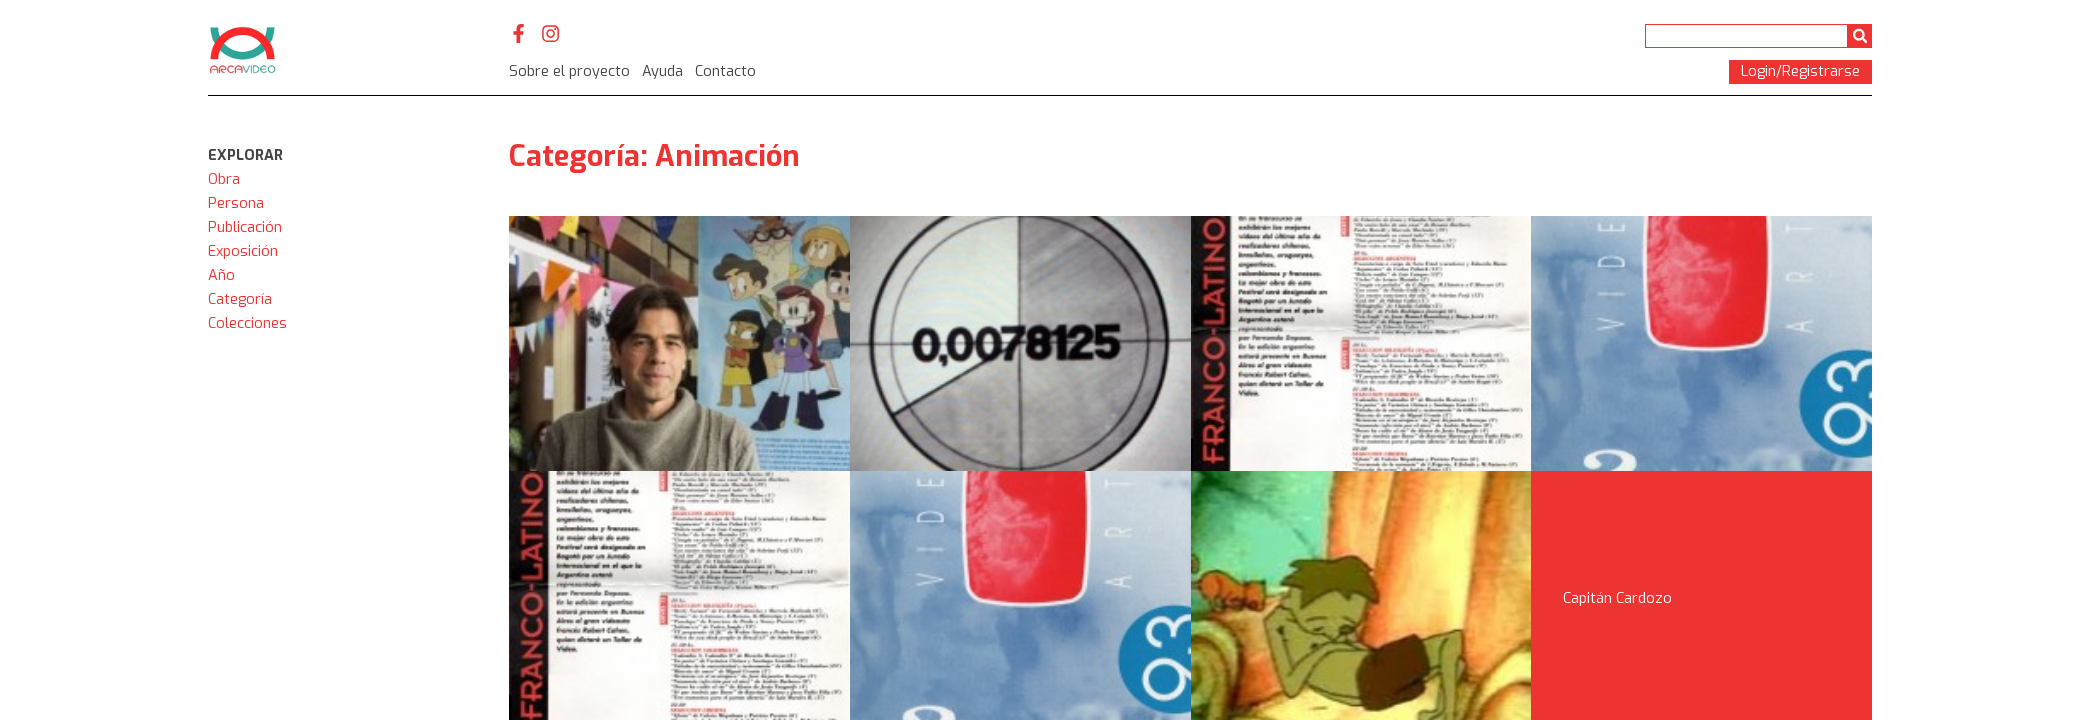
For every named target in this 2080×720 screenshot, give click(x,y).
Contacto (725, 71)
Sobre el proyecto (569, 71)
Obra (224, 179)
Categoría (240, 299)
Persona (236, 203)
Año (221, 275)
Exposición (243, 251)
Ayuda (662, 71)
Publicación (245, 227)
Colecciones (247, 323)
